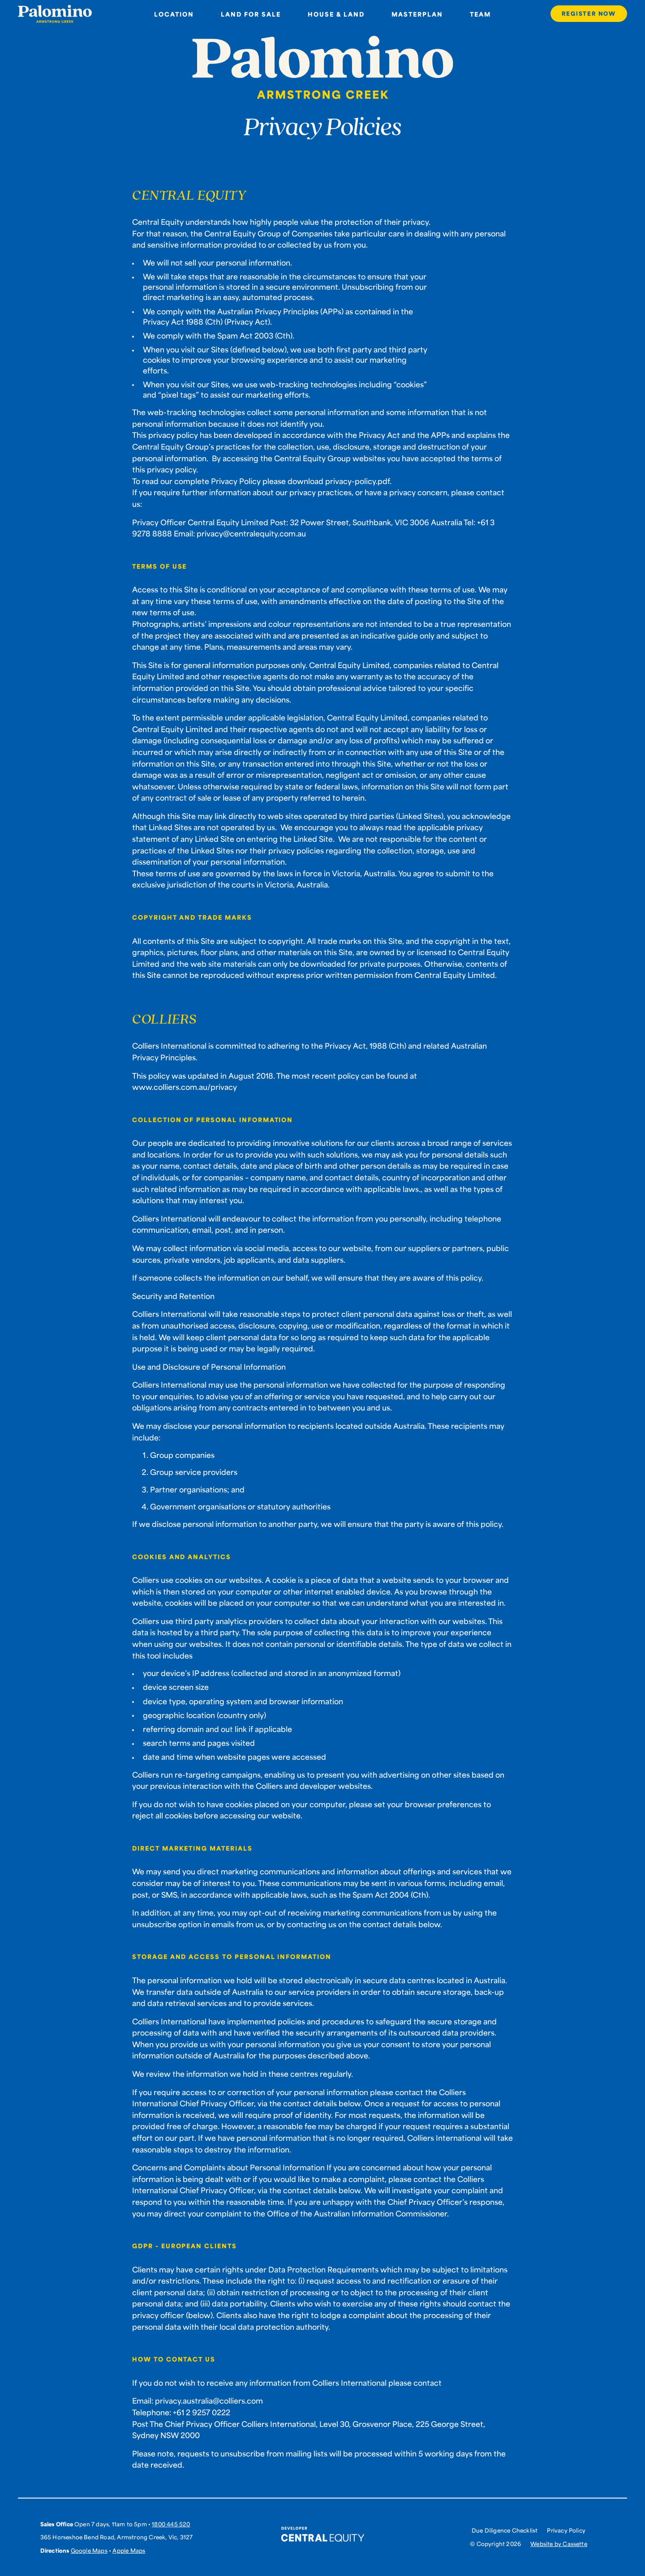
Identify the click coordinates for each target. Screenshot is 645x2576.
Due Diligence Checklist (505, 2530)
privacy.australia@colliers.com (209, 2400)
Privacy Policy (566, 2530)
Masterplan (417, 14)
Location (174, 14)
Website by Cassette (558, 2544)
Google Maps (89, 2550)
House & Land (336, 14)
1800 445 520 (171, 2524)
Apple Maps (128, 2550)
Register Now (589, 13)
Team (480, 14)
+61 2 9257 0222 (201, 2412)
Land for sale (250, 14)
